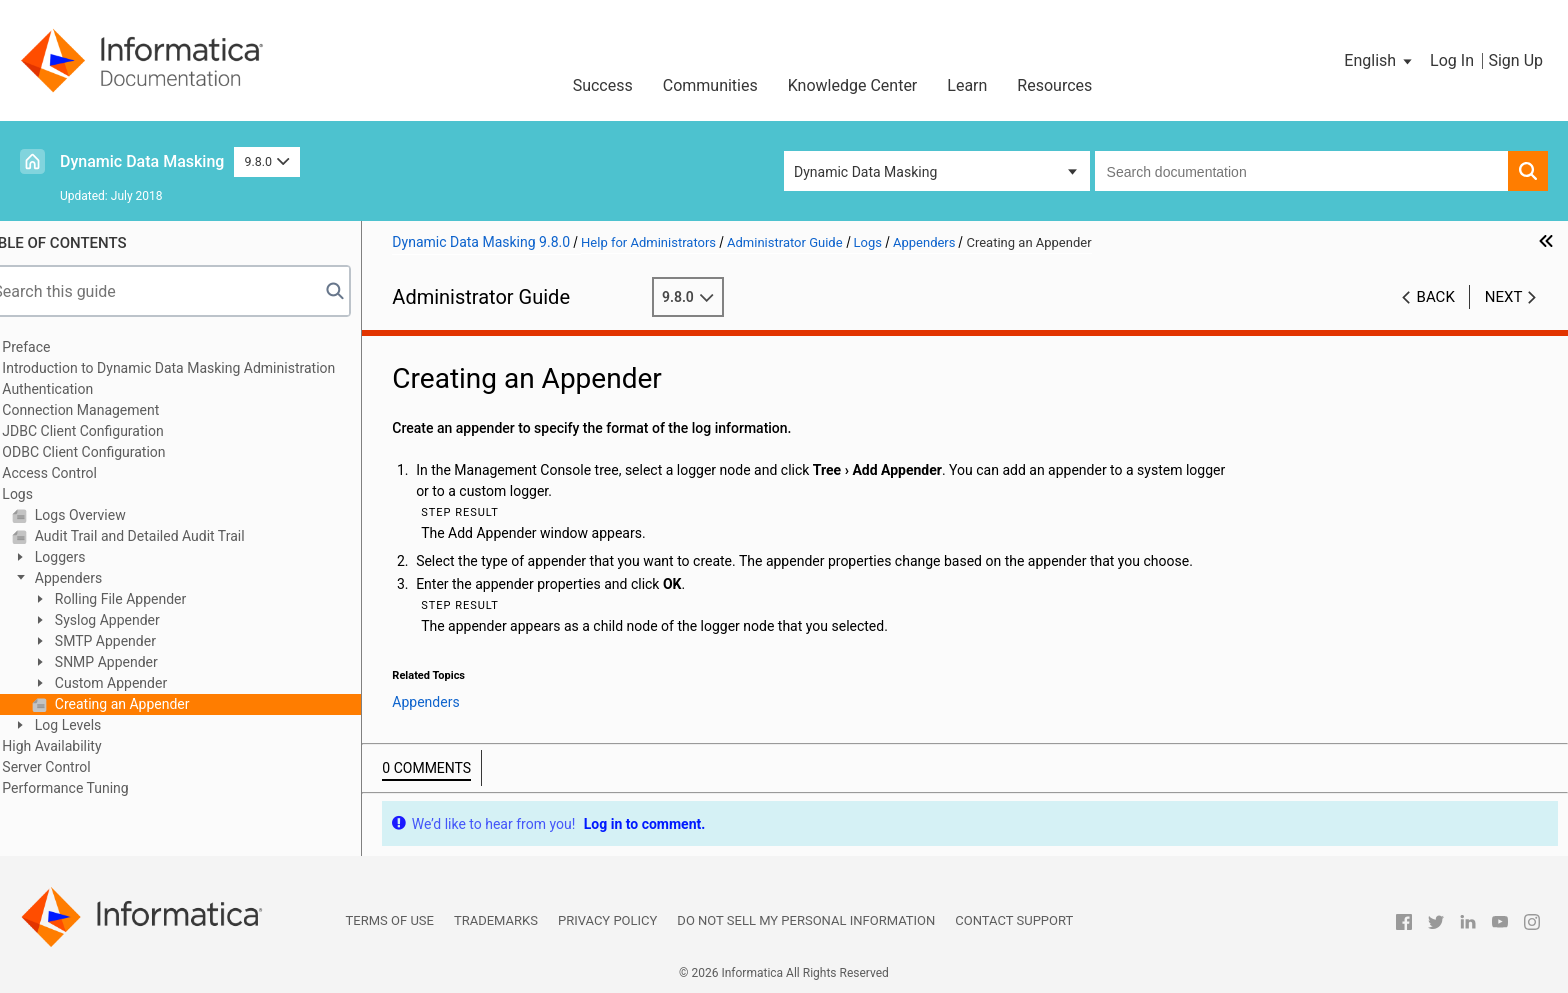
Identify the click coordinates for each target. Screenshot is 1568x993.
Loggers (89, 557)
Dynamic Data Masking (142, 161)
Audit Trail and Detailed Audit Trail (168, 536)
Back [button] (1436, 297)
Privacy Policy (607, 920)
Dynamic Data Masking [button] (865, 172)
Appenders (97, 578)
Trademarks (496, 920)
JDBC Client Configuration (113, 431)
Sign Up (1515, 60)
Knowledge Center (853, 85)
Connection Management (111, 410)
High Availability (82, 746)
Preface (57, 347)
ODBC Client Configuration (114, 452)
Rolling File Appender (149, 599)
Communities (710, 85)
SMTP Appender (134, 641)
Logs (48, 494)
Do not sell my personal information (806, 920)
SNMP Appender (135, 662)
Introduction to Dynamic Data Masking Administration (199, 368)
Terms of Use (390, 920)
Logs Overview (109, 515)
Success (603, 85)
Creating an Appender (151, 704)
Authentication (78, 389)
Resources (1054, 85)
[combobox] (1301, 171)
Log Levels (97, 725)
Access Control (80, 473)
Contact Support (1014, 920)
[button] (1379, 61)
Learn (967, 85)
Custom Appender (140, 683)
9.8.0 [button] (266, 161)
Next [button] (1504, 297)
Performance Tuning (96, 788)
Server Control (77, 767)
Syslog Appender (136, 620)
